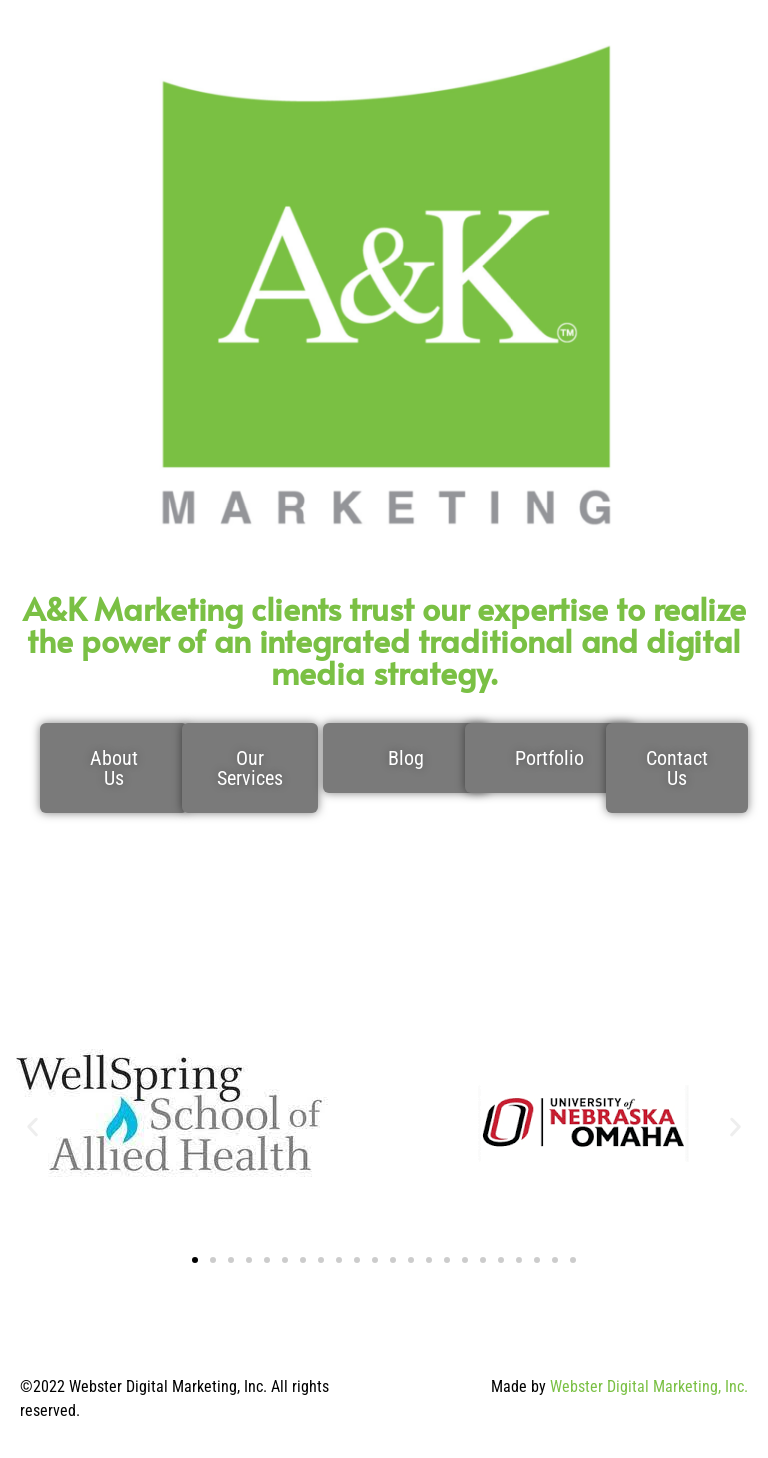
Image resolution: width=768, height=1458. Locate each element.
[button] (32, 1126)
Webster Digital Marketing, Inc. (649, 1386)
